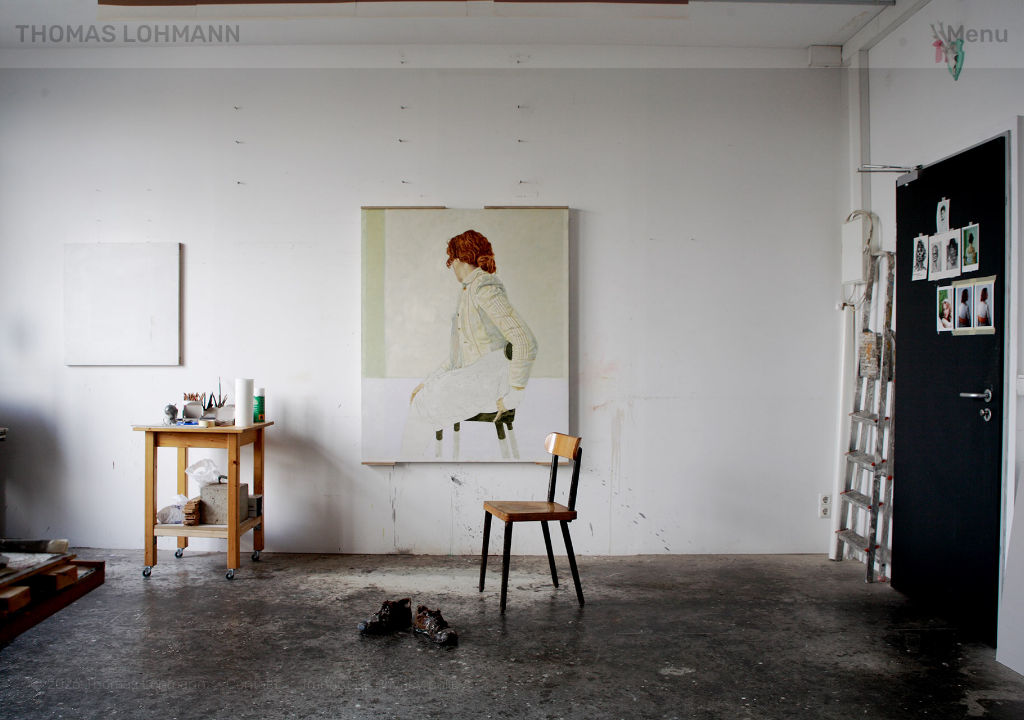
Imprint (327, 684)
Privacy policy (421, 684)
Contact (252, 684)
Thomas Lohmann (128, 34)
